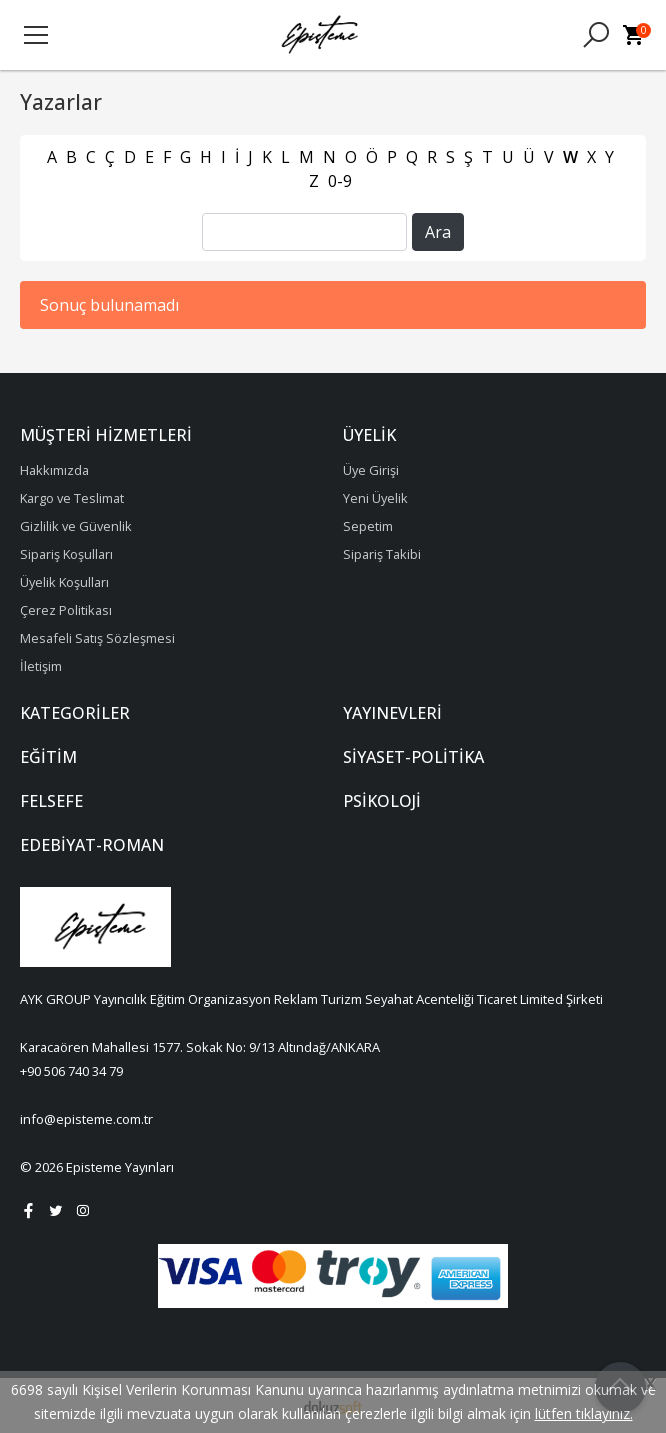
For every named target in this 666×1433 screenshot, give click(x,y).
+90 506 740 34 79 (71, 1071)
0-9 (340, 181)
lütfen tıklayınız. (584, 1413)
